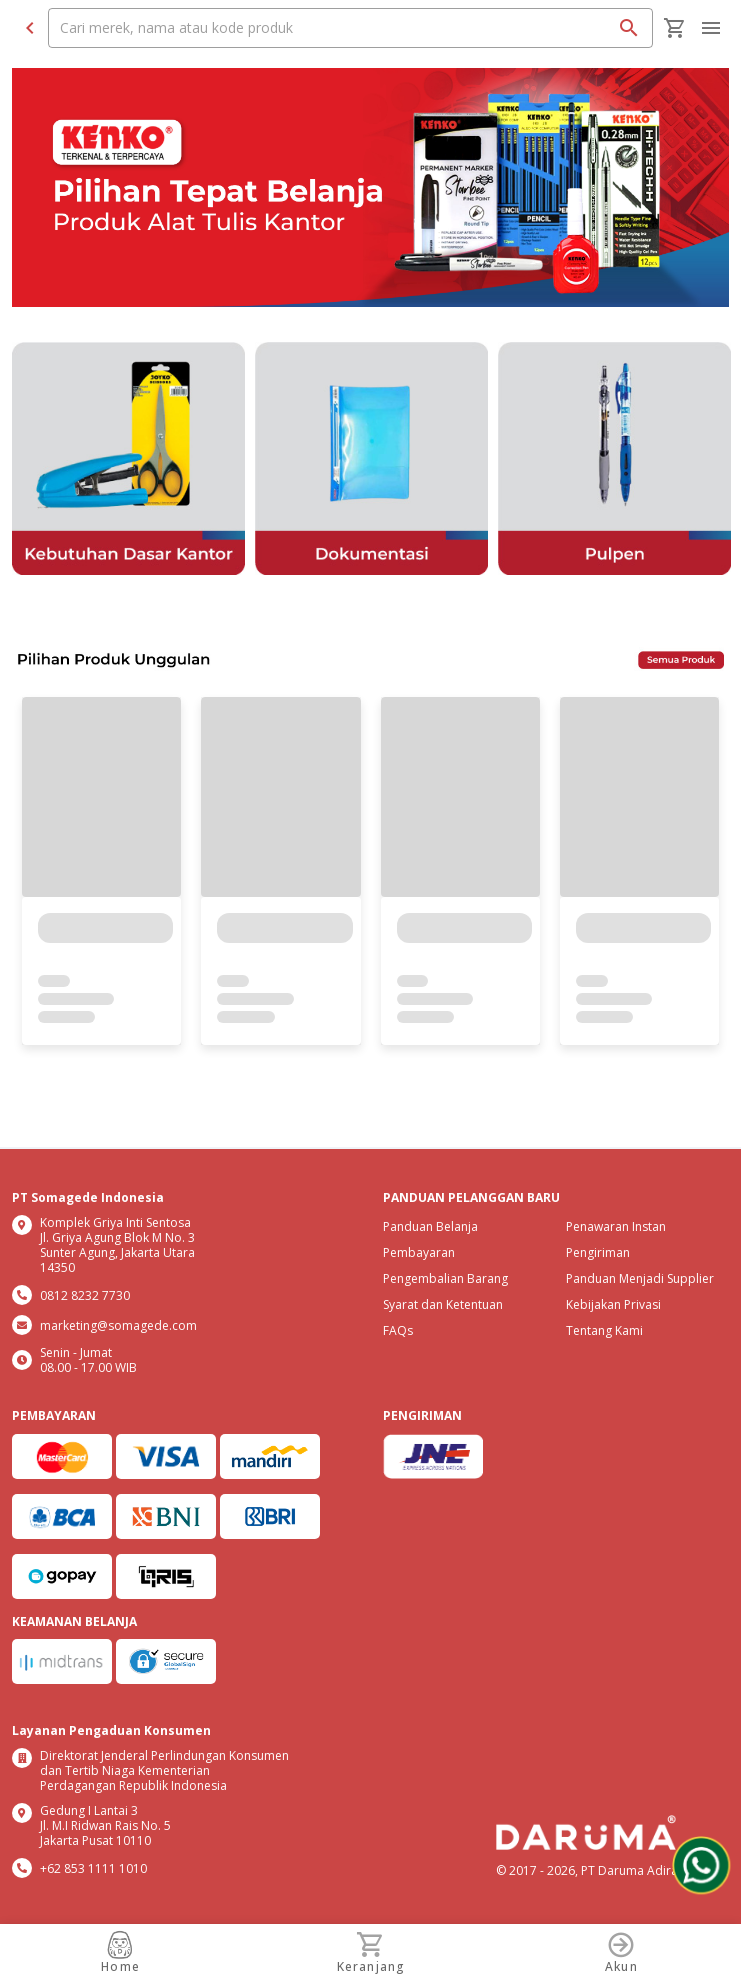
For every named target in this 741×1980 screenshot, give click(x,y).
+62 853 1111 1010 (93, 1868)
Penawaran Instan (616, 1226)
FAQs (398, 1330)
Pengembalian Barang (445, 1278)
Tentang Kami (604, 1330)
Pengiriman (598, 1252)
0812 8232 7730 (85, 1295)
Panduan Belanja (430, 1226)
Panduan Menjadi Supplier (640, 1278)
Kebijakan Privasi (613, 1304)
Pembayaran (419, 1252)
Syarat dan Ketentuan (443, 1304)
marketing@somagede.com (118, 1325)
